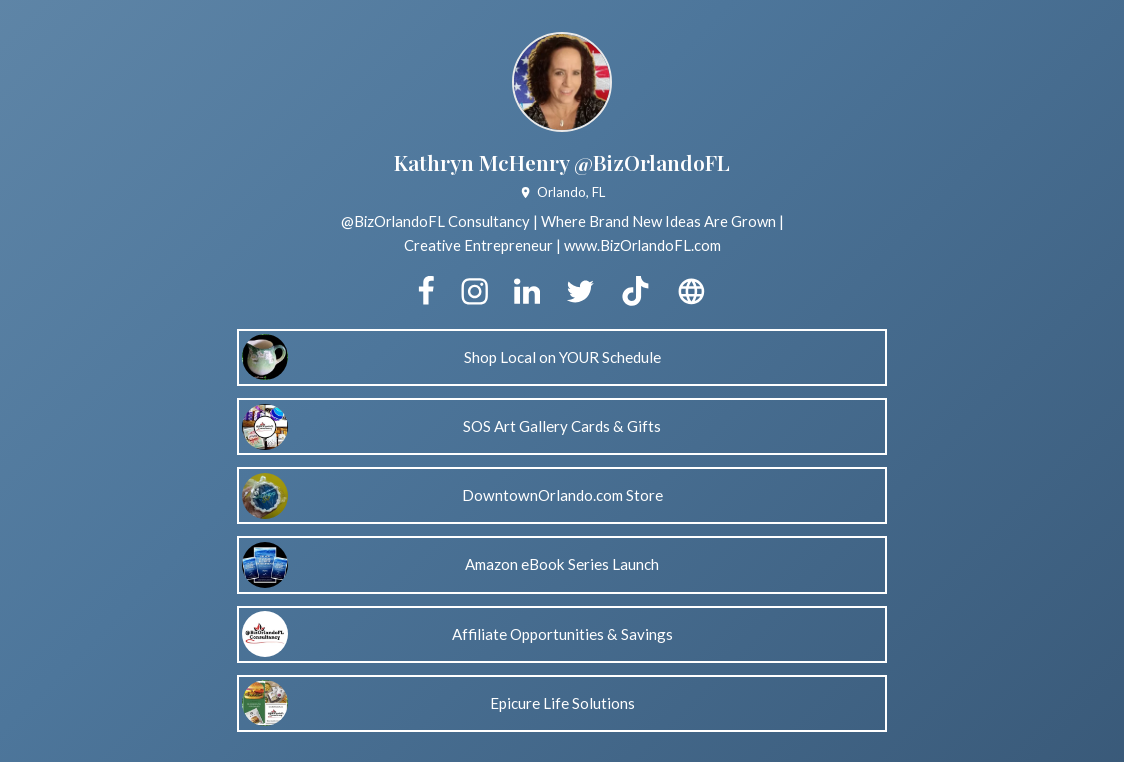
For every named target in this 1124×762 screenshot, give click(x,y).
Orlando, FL (561, 192)
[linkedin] (527, 292)
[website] (691, 292)
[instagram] (474, 292)
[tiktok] (635, 292)
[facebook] (426, 292)
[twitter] (580, 292)
